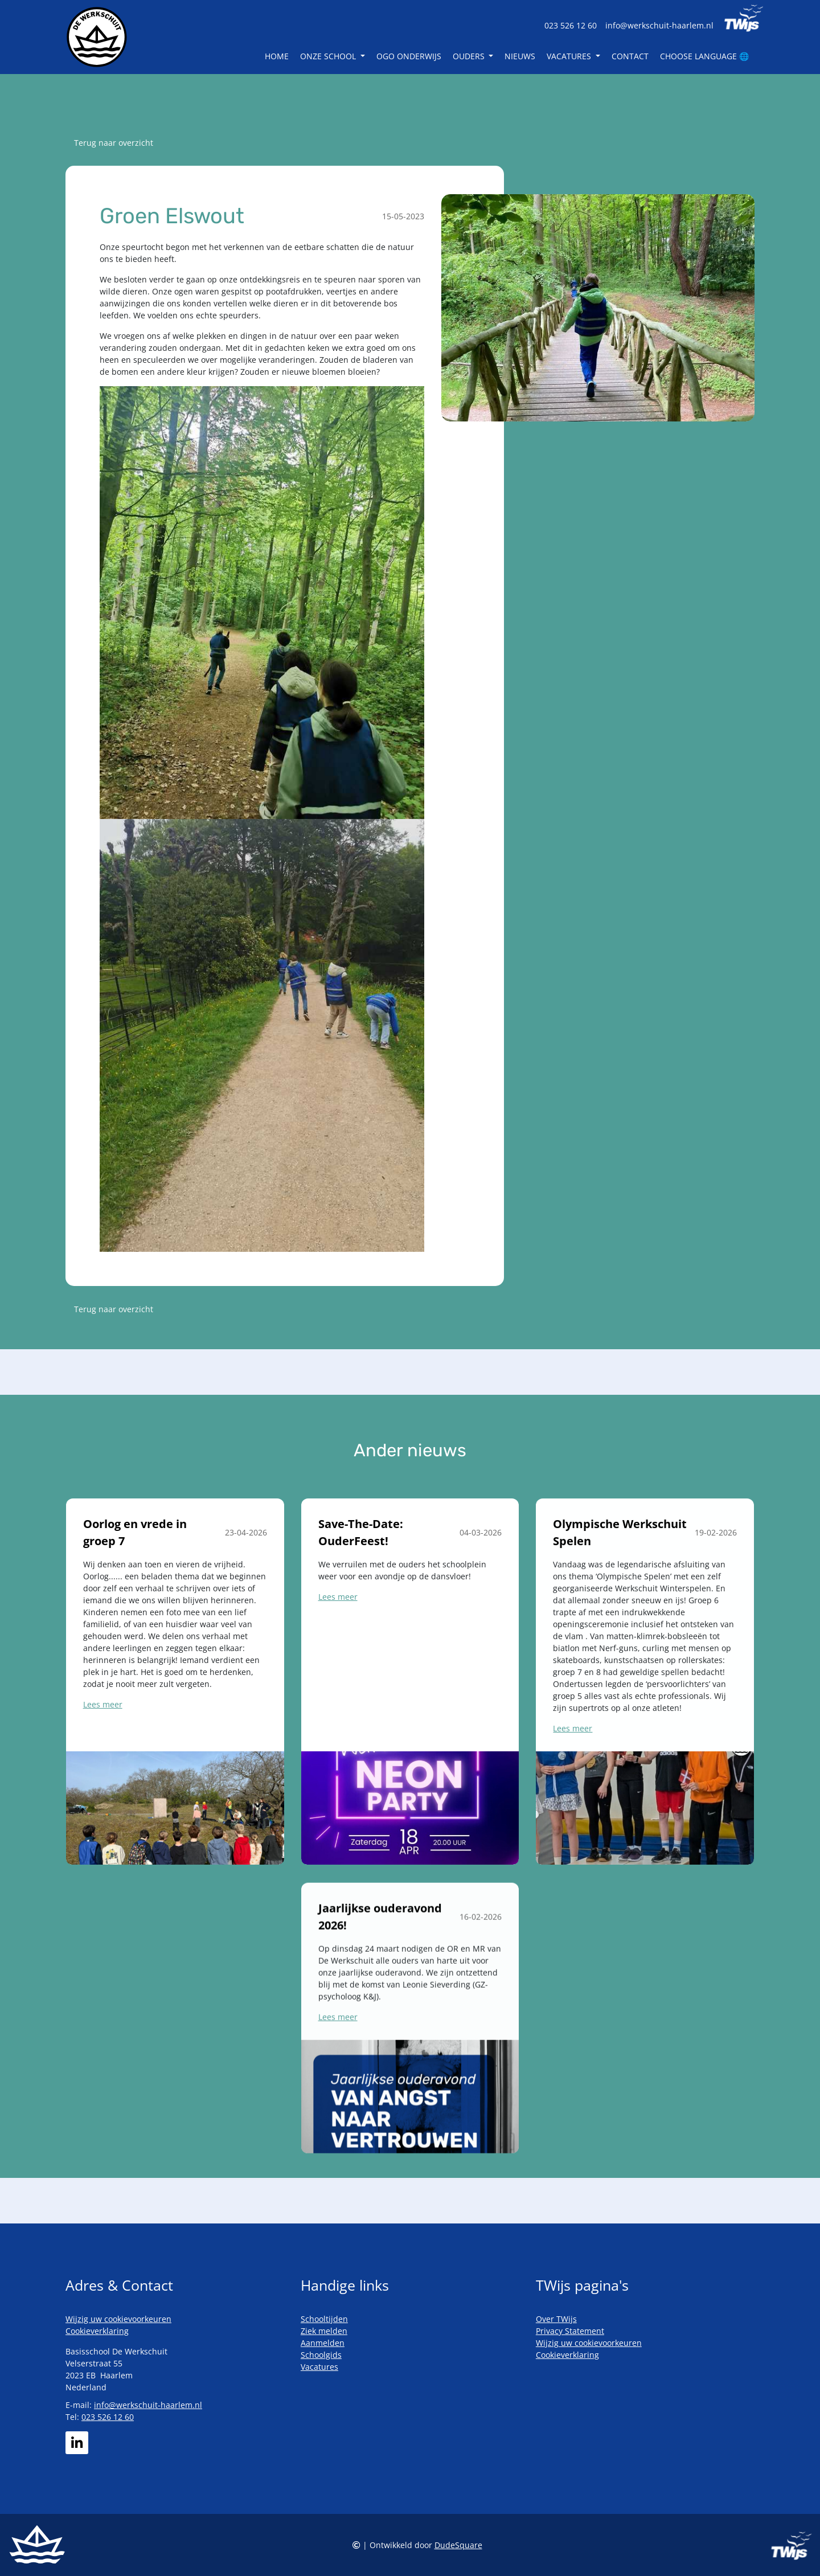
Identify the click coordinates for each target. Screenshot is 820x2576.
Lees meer (102, 1748)
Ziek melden (324, 2330)
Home (277, 56)
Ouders (470, 56)
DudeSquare (458, 2545)
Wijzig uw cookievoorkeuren (118, 2318)
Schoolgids (321, 2354)
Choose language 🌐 (704, 56)
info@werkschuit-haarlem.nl (659, 25)
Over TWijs (556, 2318)
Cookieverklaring (97, 2330)
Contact (630, 56)
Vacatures (570, 56)
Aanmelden (323, 2342)
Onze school (329, 56)
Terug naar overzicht (113, 142)
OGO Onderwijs (408, 56)
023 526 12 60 (570, 25)
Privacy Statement (570, 2330)
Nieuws (520, 56)
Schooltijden (324, 2318)
